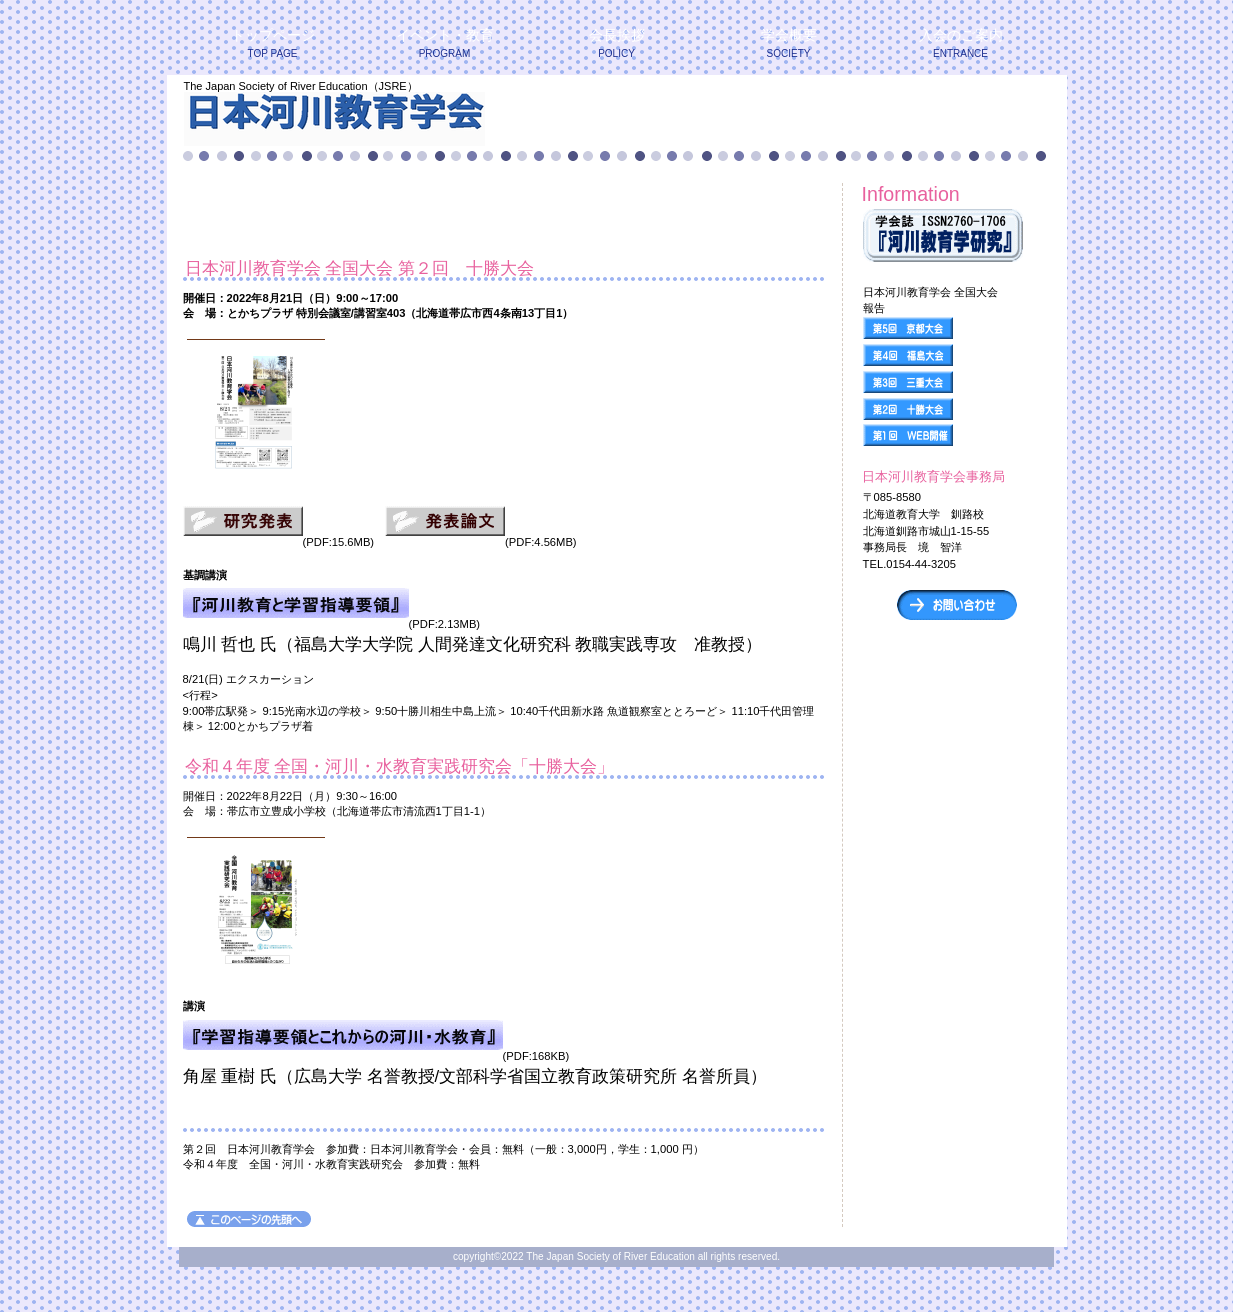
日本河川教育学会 (425, 119)
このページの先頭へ (249, 1219)
